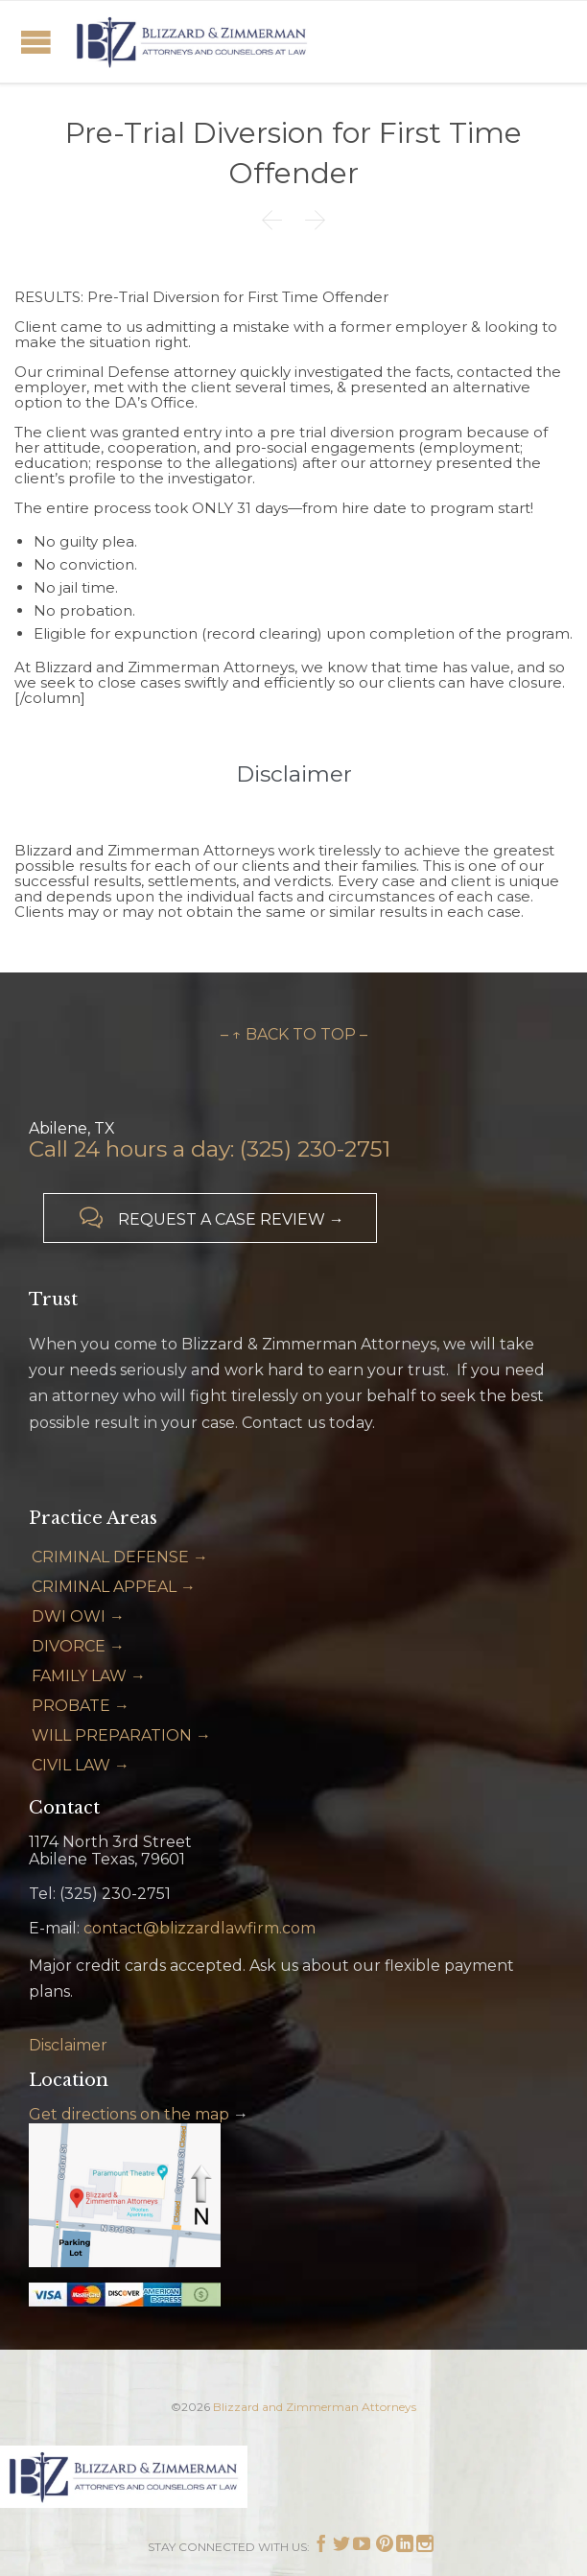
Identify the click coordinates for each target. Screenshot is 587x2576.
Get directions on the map (129, 2114)
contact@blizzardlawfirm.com (199, 1928)
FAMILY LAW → (89, 1676)
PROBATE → (80, 1706)
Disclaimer (68, 2045)
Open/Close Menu (36, 42)
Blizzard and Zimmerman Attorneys (314, 2407)
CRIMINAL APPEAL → (114, 1587)
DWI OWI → (78, 1616)
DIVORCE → (78, 1646)
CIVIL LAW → (80, 1765)
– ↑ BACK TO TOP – (294, 1034)
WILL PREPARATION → (121, 1735)
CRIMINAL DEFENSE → (120, 1557)
